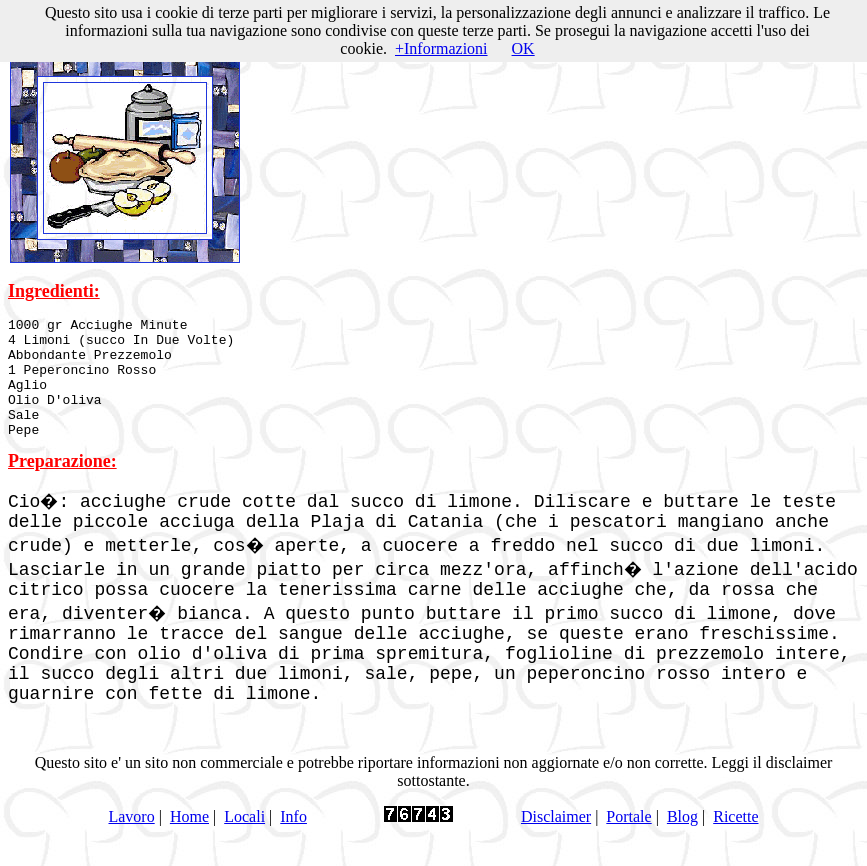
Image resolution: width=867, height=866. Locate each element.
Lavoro (131, 840)
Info (293, 840)
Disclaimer (556, 840)
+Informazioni (441, 48)
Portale (628, 840)
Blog (682, 840)
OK (523, 48)
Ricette (735, 840)
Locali (244, 840)
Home (189, 840)
